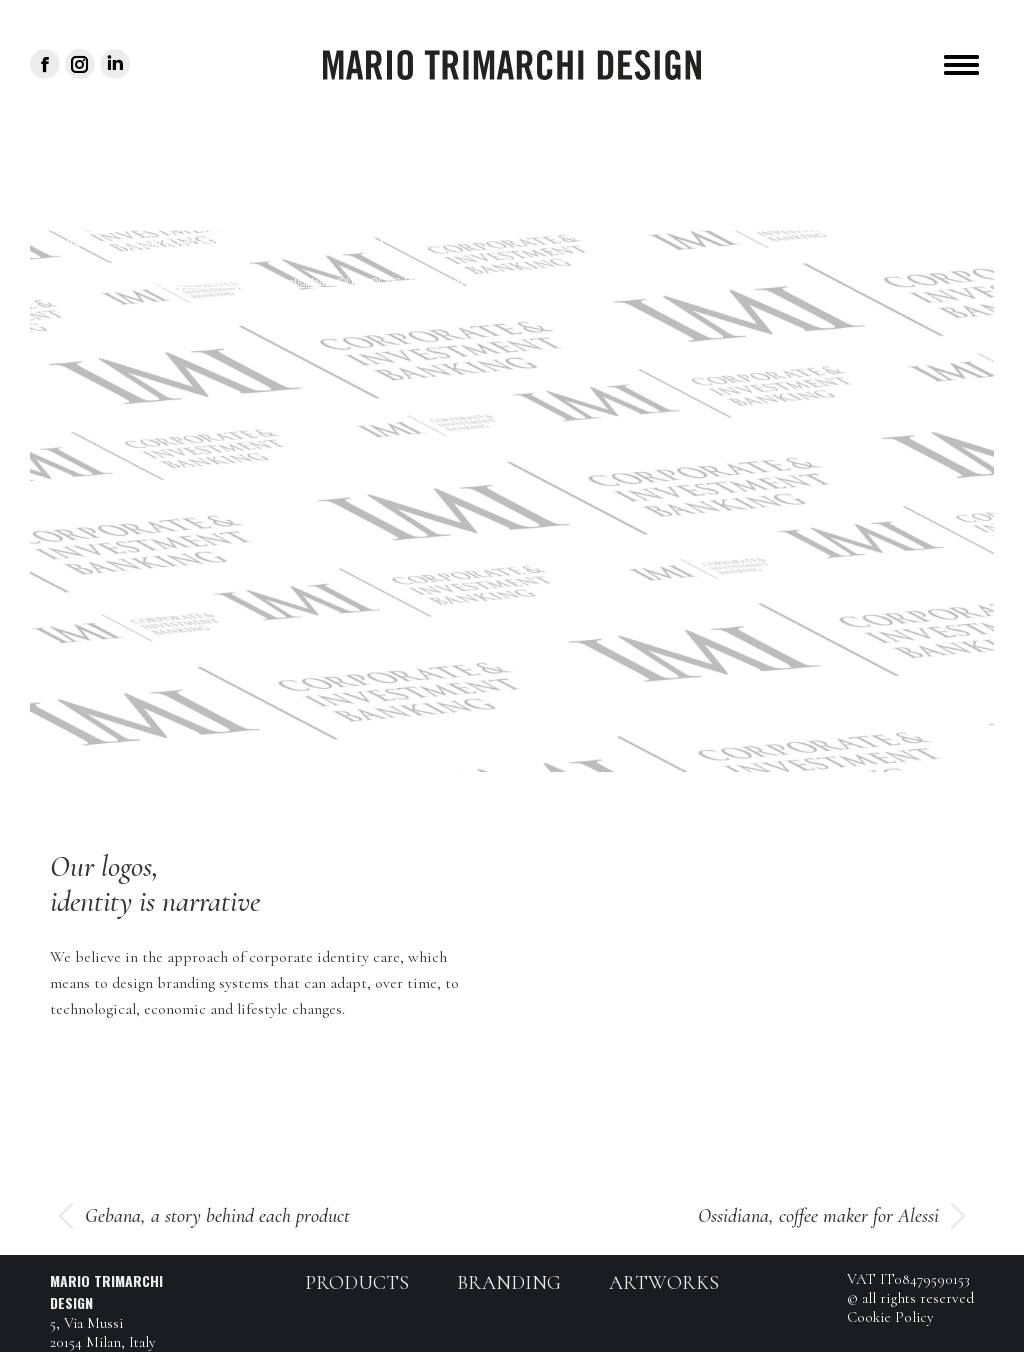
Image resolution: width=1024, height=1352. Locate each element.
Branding (509, 1283)
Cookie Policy (890, 1317)
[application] (512, 501)
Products (357, 1283)
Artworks (664, 1283)
